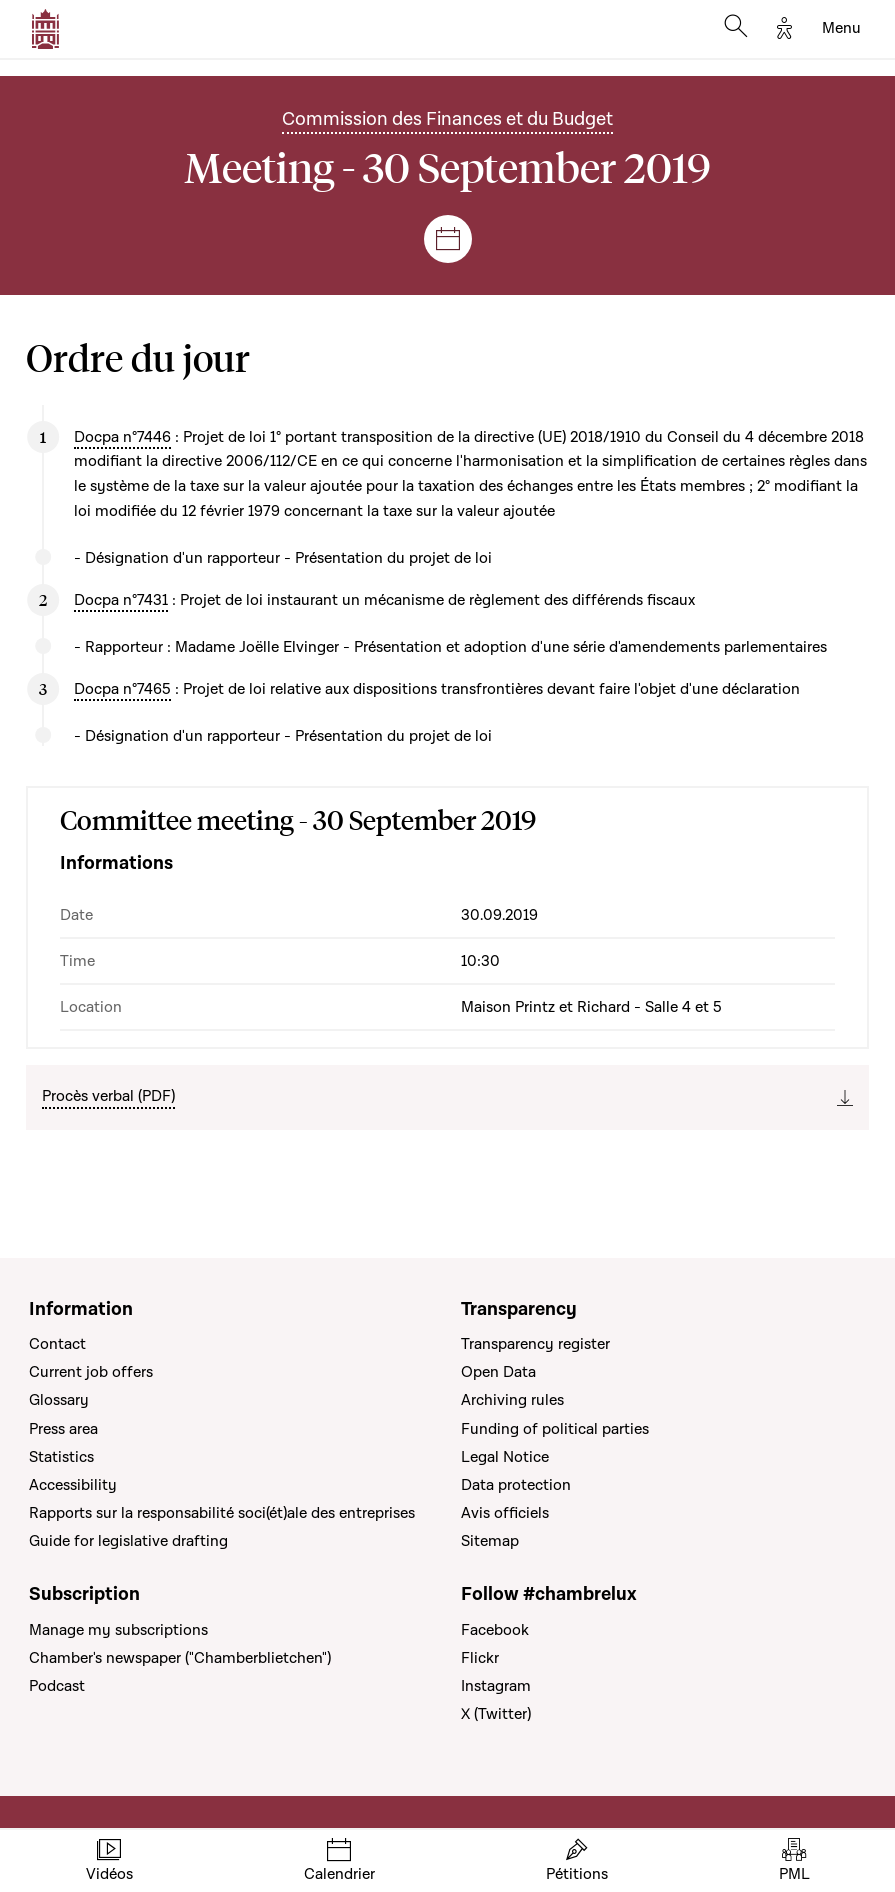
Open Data (498, 1372)
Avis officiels (505, 1513)
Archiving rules (512, 1400)
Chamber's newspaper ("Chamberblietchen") (180, 1658)
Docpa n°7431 (121, 600)
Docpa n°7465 (122, 689)
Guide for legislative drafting (128, 1541)
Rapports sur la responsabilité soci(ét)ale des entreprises (222, 1513)
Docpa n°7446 (122, 437)
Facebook (495, 1630)
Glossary (59, 1400)
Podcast (57, 1686)
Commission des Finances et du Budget (447, 119)
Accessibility (73, 1485)
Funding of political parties (555, 1429)
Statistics (61, 1457)
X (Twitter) (496, 1714)
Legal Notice (505, 1457)
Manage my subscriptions (118, 1630)
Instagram (496, 1686)
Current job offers (91, 1372)
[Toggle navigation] (841, 29)
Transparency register (535, 1344)
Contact (57, 1344)
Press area (63, 1429)
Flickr (480, 1658)
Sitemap (490, 1541)
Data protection (516, 1485)
